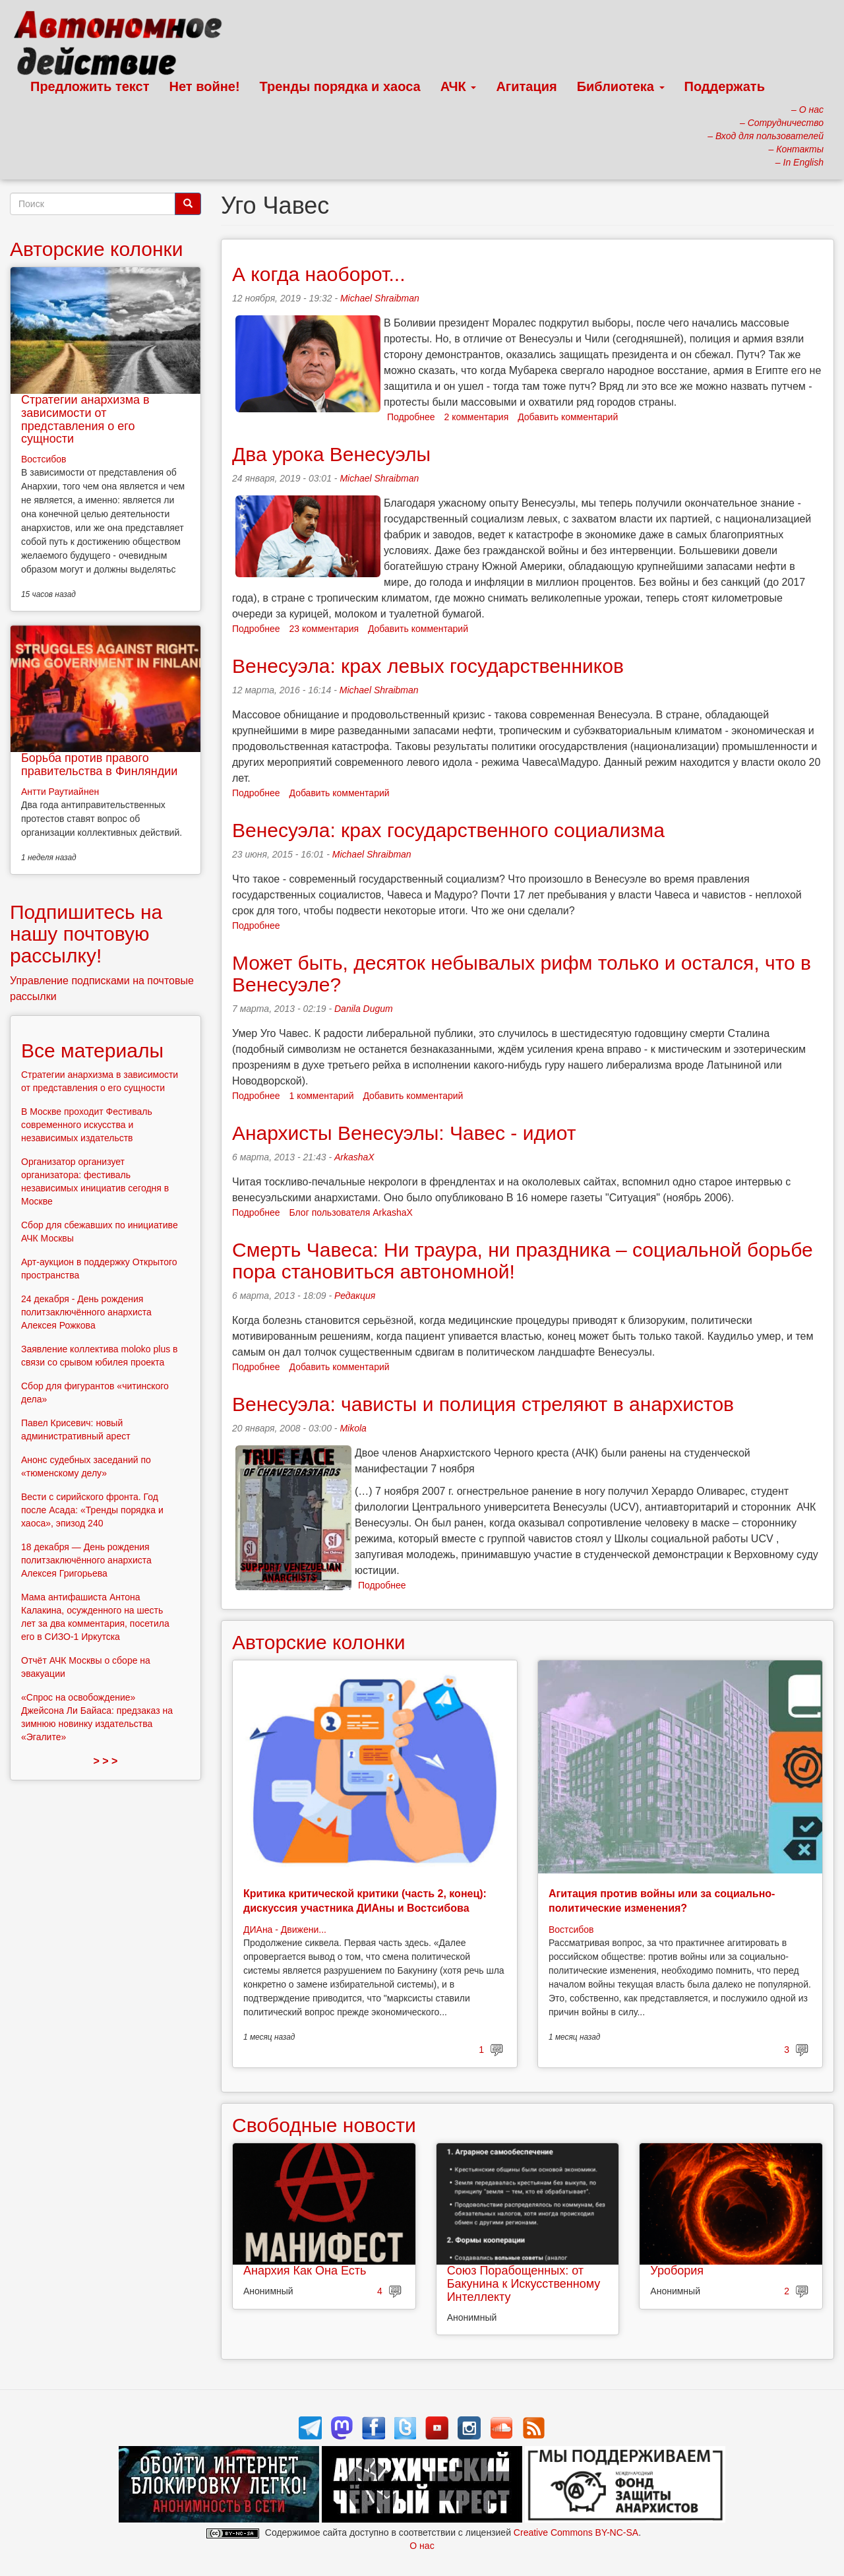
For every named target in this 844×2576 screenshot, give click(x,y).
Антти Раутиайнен (60, 791)
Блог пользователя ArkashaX (351, 1212)
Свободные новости (324, 2125)
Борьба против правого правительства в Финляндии (99, 764)
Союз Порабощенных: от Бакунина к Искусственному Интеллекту (524, 2284)
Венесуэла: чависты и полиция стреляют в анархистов (483, 1404)
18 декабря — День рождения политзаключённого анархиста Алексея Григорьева (86, 1560)
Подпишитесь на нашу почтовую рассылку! (86, 933)
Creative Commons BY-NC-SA (576, 2532)
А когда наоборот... (319, 274)
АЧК (458, 86)
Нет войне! (204, 86)
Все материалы (92, 1050)
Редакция (354, 1295)
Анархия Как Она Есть (304, 2270)
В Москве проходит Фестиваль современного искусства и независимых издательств (86, 1124)
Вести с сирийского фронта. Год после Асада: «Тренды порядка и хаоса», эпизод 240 (92, 1510)
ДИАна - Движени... (284, 1929)
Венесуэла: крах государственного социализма (448, 830)
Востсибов (571, 1929)
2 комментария (476, 417)
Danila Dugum (363, 1008)
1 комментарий (321, 1095)
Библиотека (621, 86)
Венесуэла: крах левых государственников (428, 666)
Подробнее (411, 417)
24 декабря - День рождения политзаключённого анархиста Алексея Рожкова (86, 1312)
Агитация (526, 86)
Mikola (353, 1428)
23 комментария (324, 628)
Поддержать (724, 86)
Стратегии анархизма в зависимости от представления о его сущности (85, 419)
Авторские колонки (318, 1642)
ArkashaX (354, 1157)
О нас (421, 2545)
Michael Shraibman (379, 298)
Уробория (677, 2270)
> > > (106, 1761)
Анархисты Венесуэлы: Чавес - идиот (404, 1133)
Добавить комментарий (568, 417)
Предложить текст (90, 86)
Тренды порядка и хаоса (340, 86)
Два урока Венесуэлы (331, 454)
